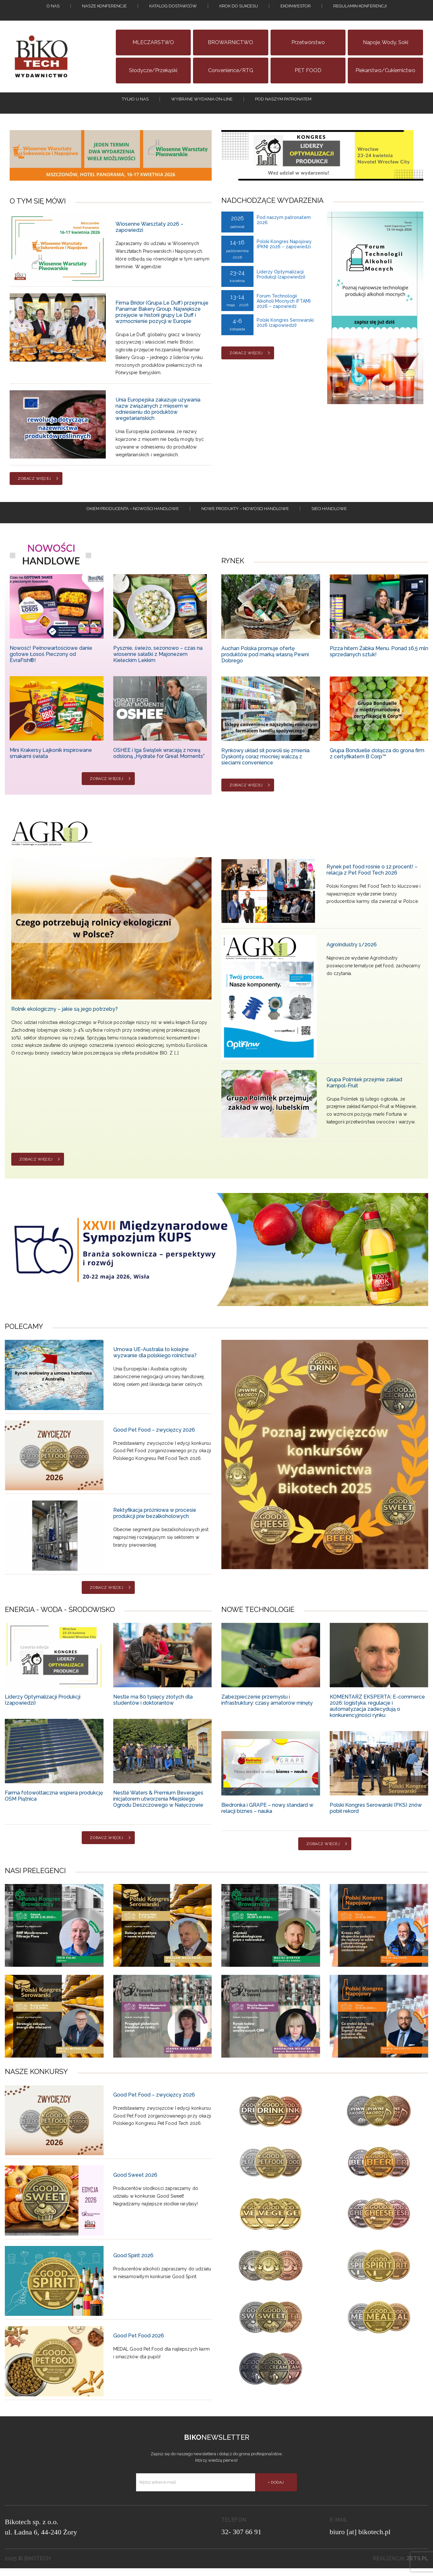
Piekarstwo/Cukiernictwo (385, 70)
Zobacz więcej (34, 486)
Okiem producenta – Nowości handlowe (133, 520)
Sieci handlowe (329, 520)
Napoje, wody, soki (385, 42)
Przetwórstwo (308, 42)
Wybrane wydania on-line (202, 102)
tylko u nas (135, 102)
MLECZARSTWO (153, 42)
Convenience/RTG (230, 70)
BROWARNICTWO (230, 42)
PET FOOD (308, 70)
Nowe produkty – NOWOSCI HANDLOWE (245, 520)
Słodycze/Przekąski (153, 70)
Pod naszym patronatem (283, 102)
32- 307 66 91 (241, 2539)
